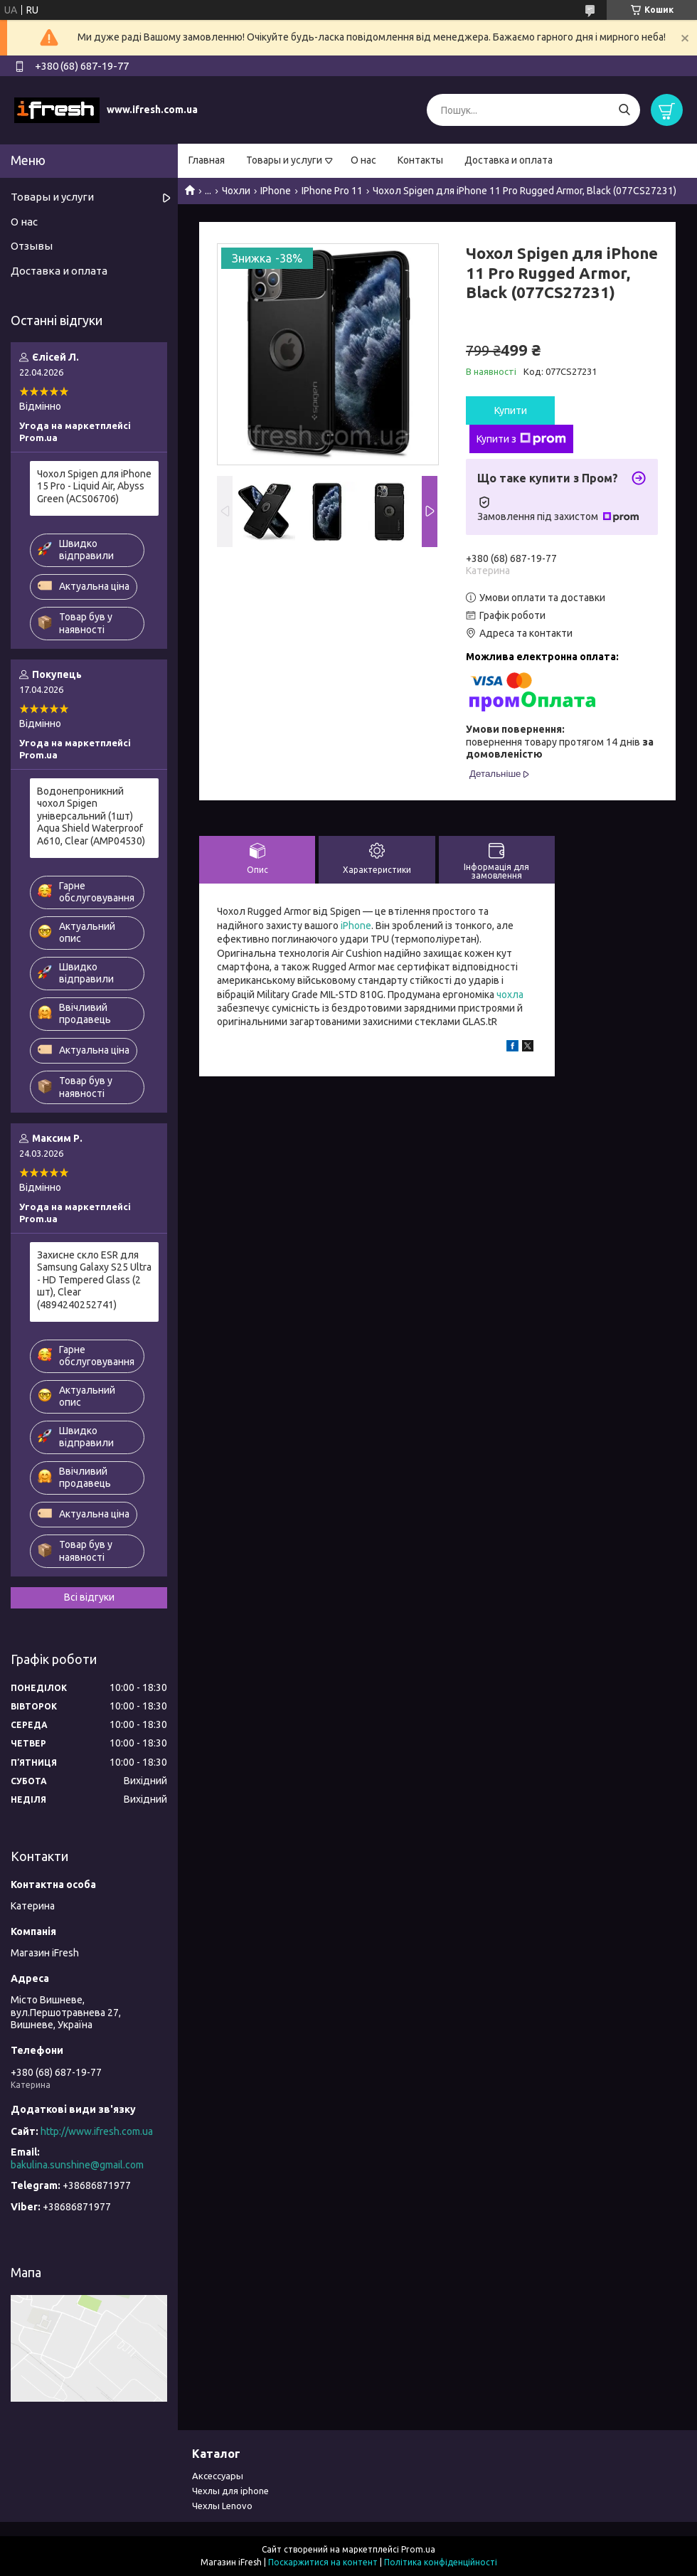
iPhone (356, 925)
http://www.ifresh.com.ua (97, 2131)
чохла (509, 994)
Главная (206, 160)
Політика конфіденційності (440, 2562)
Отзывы (32, 246)
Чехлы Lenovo (222, 2506)
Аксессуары (217, 2476)
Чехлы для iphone (230, 2491)
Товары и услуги (284, 160)
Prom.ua (418, 2549)
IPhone (275, 190)
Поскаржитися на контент (323, 2562)
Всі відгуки (89, 1597)
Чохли (236, 190)
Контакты (420, 160)
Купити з (521, 439)
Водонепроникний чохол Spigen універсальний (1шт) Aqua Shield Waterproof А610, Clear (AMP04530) (91, 816)
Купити (510, 410)
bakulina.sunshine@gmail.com (77, 2164)
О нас (363, 160)
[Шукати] (624, 110)
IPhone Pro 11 (332, 190)
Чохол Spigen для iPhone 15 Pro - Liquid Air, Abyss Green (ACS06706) (94, 486)
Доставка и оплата (508, 160)
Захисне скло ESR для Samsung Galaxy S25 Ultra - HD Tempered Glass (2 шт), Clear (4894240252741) (94, 1279)
